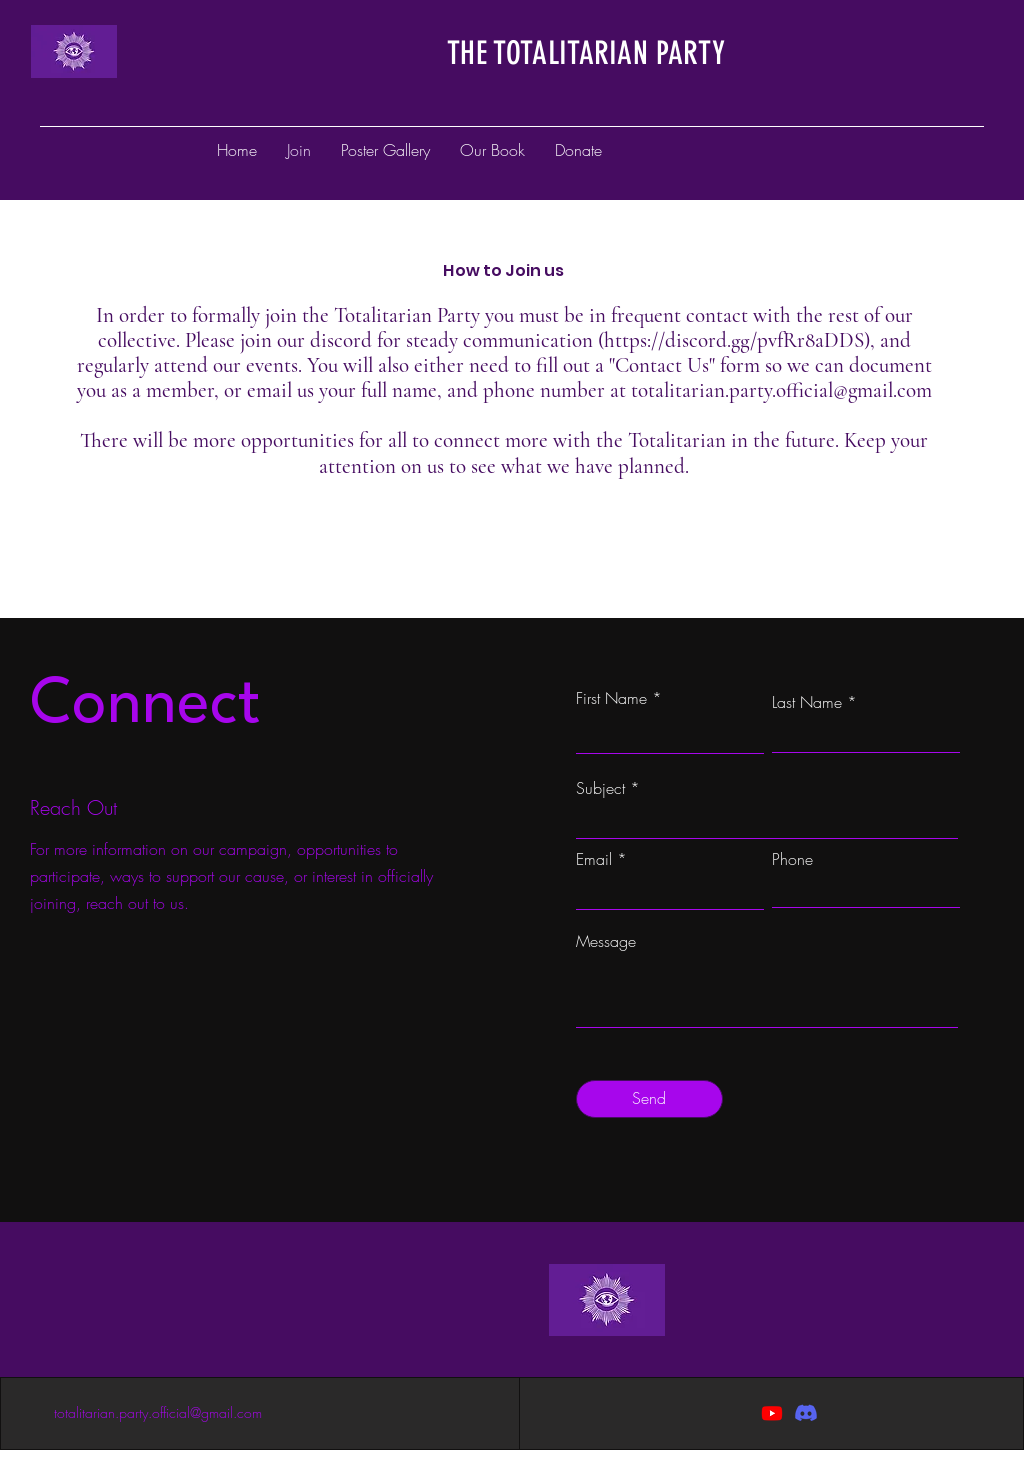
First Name (611, 698)
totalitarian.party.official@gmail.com (781, 390)
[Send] (649, 1099)
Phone (792, 859)
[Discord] (806, 1413)
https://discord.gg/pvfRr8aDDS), (739, 340)
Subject (600, 788)
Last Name (807, 702)
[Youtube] (772, 1413)
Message (606, 941)
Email (594, 859)
